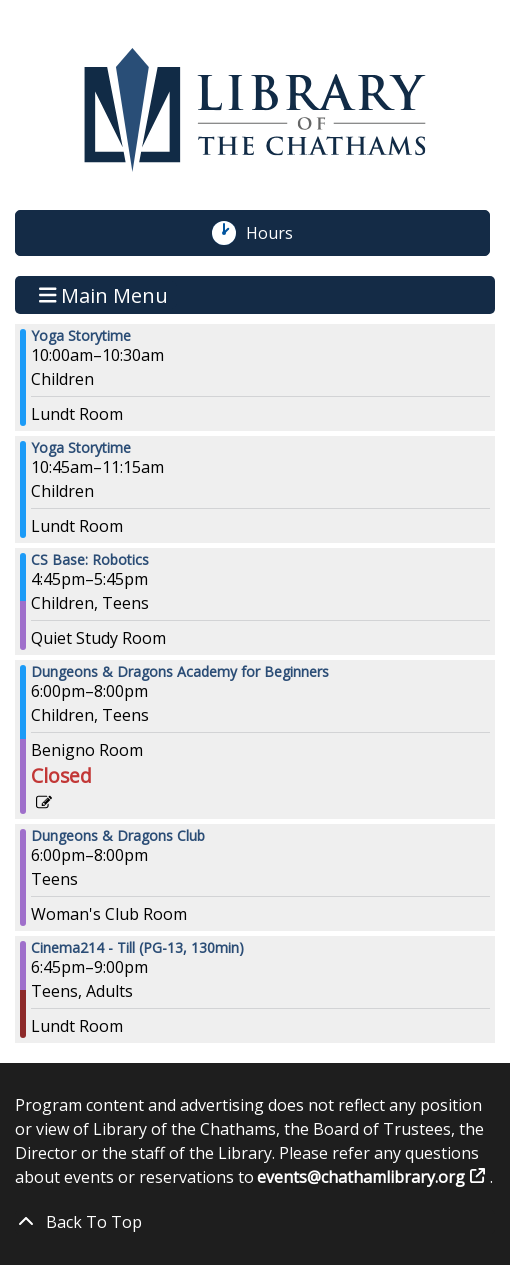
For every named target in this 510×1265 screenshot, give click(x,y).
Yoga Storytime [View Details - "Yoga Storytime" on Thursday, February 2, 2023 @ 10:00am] (81, 336)
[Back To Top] (255, 1222)
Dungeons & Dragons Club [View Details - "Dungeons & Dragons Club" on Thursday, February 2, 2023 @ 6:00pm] (118, 836)
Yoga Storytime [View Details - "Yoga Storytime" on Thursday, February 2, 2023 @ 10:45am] (81, 448)
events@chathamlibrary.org (361, 1177)
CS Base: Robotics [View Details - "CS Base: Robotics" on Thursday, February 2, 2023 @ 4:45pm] (90, 560)
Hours (280, 233)
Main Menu (104, 294)
